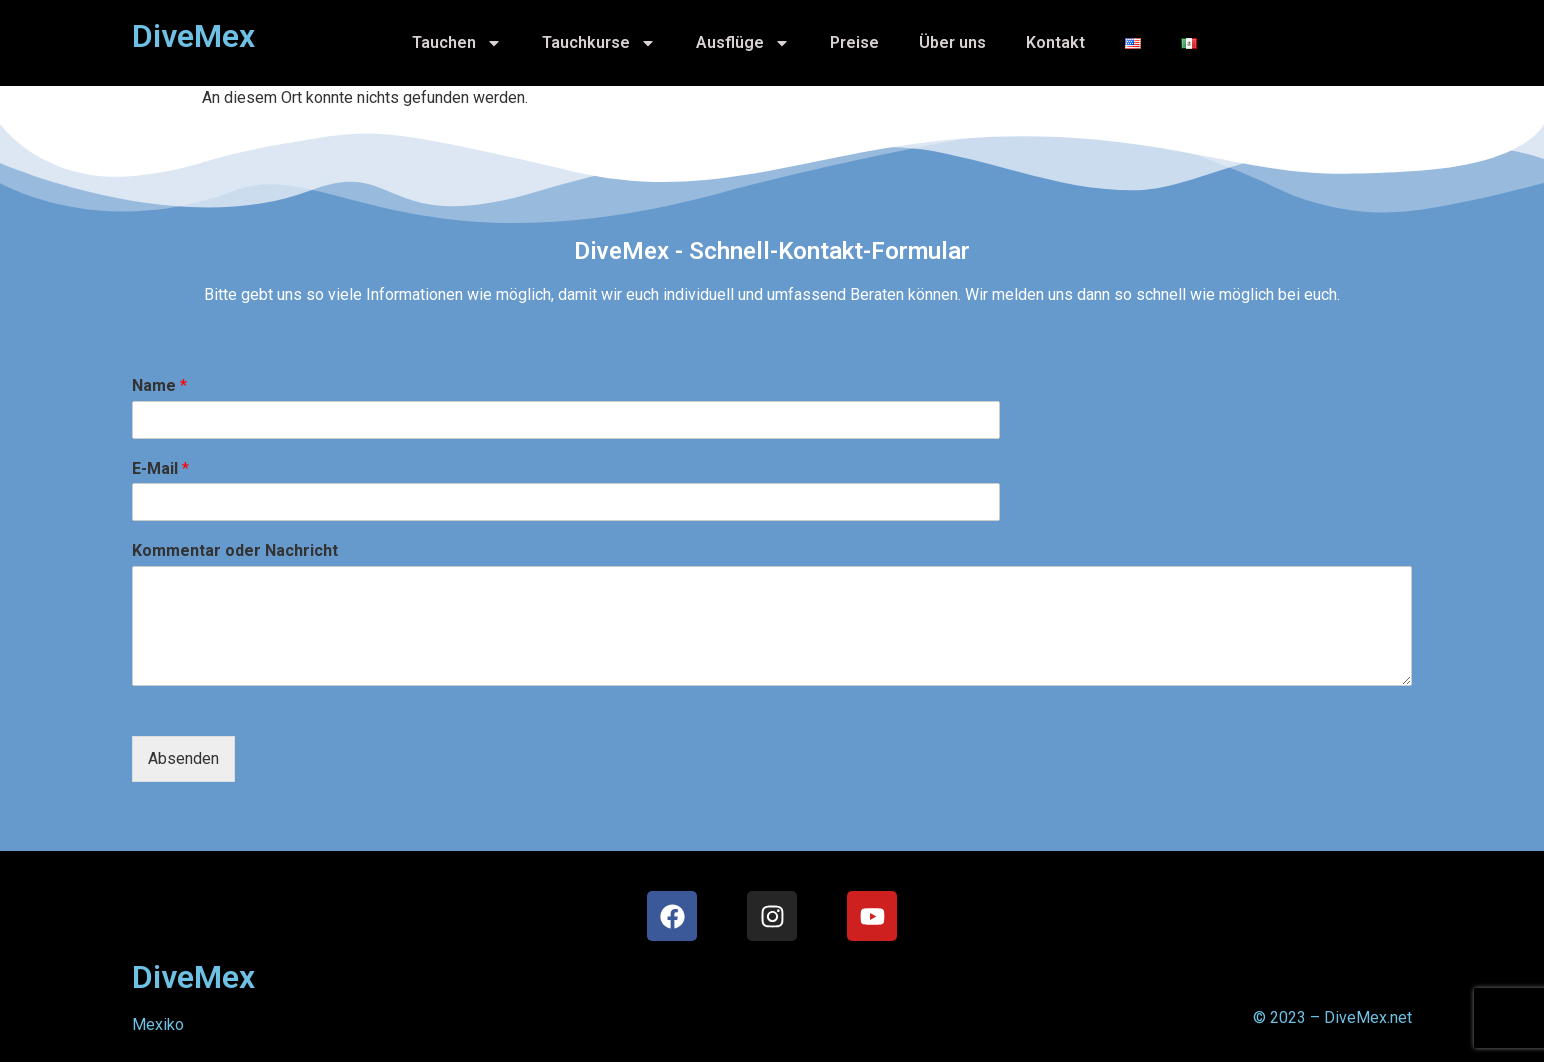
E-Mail (160, 468)
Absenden (183, 758)
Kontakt (1055, 42)
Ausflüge (743, 43)
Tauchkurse (599, 43)
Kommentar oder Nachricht (235, 550)
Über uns (952, 42)
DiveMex (193, 977)
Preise (854, 42)
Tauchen (457, 43)
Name (159, 385)
